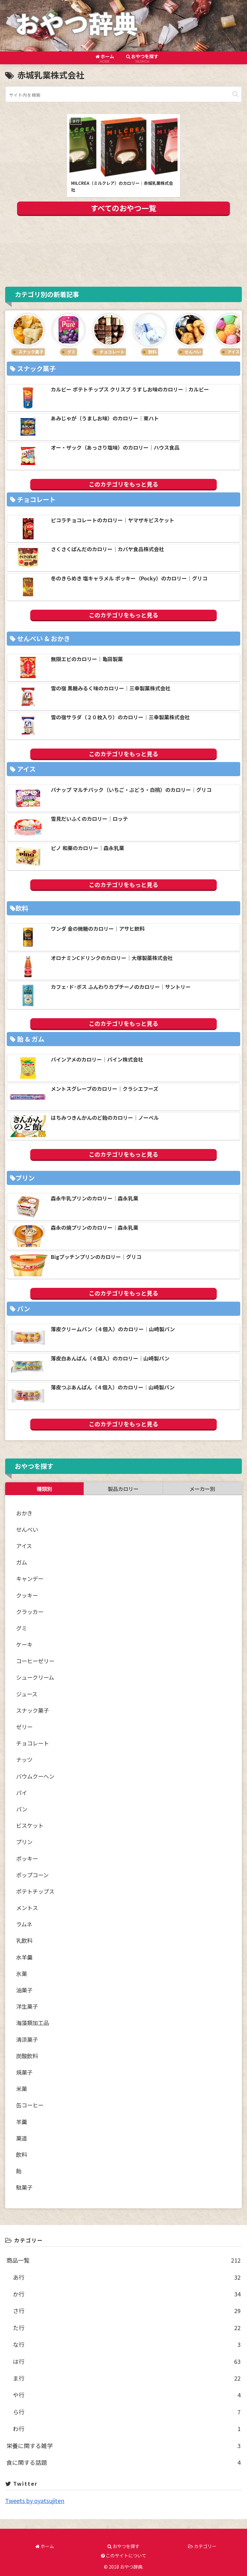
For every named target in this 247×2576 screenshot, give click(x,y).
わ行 (127, 2428)
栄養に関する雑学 (123, 2445)
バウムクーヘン (35, 1776)
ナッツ (24, 1759)
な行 (127, 2344)
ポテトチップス (35, 1891)
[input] (123, 94)
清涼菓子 (27, 2039)
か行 (127, 2294)
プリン (24, 1842)
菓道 (21, 2138)
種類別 (44, 1489)
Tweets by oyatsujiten (34, 2500)
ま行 (127, 2378)
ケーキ (24, 1644)
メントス (27, 1908)
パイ (21, 1793)
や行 (127, 2395)
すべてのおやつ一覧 (123, 207)
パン (21, 1809)
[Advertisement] (123, 250)
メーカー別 (202, 1489)
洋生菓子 (27, 2006)
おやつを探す (123, 2546)
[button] (235, 94)
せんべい (27, 1529)
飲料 (21, 2154)
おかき (24, 1513)
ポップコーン (32, 1875)
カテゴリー (202, 2546)
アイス (24, 1546)
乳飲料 (24, 1940)
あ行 (127, 2277)
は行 (127, 2361)
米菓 (21, 2089)
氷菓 (21, 1974)
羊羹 (21, 2122)
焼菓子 (24, 2072)
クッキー (27, 1595)
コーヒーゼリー (35, 1661)
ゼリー (24, 1727)
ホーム (44, 2546)
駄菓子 (24, 2187)
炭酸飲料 (27, 2056)
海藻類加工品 (32, 2023)
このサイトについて (123, 2555)
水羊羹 (24, 1957)
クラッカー (29, 1612)
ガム (21, 1562)
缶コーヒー (29, 2105)
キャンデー (29, 1579)
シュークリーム (35, 1677)
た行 (127, 2327)
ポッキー (27, 1858)
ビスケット (29, 1825)
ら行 (127, 2412)
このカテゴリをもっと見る (123, 484)
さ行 (127, 2310)
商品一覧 (123, 2260)
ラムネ (24, 1924)
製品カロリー (123, 1489)
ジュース (26, 1694)
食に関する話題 (123, 2462)
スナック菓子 (32, 1710)
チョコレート (32, 1743)
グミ (21, 1628)
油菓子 (24, 1990)
